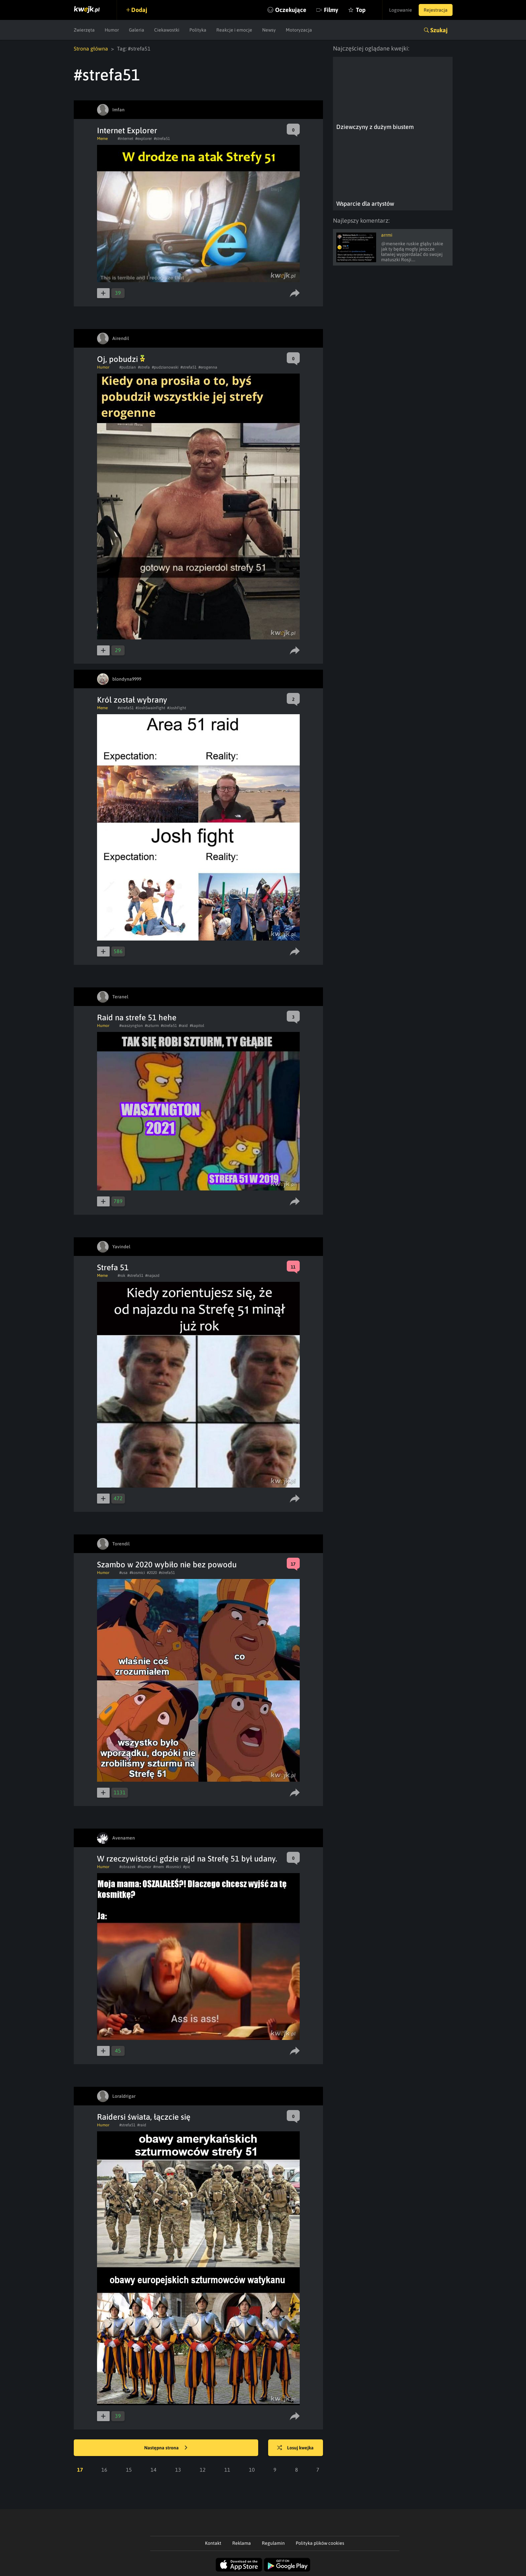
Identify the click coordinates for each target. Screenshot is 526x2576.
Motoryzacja (299, 30)
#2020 (152, 1572)
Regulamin (273, 2543)
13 (178, 2470)
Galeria (136, 30)
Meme (102, 138)
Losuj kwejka (295, 2448)
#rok (121, 1275)
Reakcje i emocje (234, 30)
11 (227, 2470)
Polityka (197, 30)
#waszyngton (131, 1025)
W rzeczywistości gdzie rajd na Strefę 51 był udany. (187, 1858)
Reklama (241, 2543)
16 (104, 2470)
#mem (158, 1866)
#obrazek (127, 1866)
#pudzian (127, 367)
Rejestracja (436, 10)
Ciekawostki (166, 30)
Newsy (269, 30)
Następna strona (165, 2448)
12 (203, 2470)
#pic (186, 1866)
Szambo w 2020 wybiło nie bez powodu (167, 1564)
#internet (125, 138)
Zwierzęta (84, 30)
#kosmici (137, 1572)
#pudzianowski (165, 367)
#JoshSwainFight (150, 708)
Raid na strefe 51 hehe (136, 1017)
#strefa (144, 367)
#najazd (152, 1275)
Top (361, 9)
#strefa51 (162, 138)
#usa (123, 1572)
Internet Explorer (127, 130)
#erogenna (207, 367)
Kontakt (213, 2543)
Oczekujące (290, 9)
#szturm (152, 1025)
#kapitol (197, 1025)
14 (154, 2470)
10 (252, 2470)
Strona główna (91, 49)
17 (80, 2470)
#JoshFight (176, 708)
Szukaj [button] (439, 30)
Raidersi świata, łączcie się (143, 2116)
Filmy (331, 9)
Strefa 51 (113, 1267)
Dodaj (139, 9)
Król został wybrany (132, 699)
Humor (112, 30)
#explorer (143, 138)
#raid (183, 1025)
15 (129, 2470)
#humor (144, 1866)
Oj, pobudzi (121, 359)
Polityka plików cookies (320, 2543)
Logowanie (400, 10)
